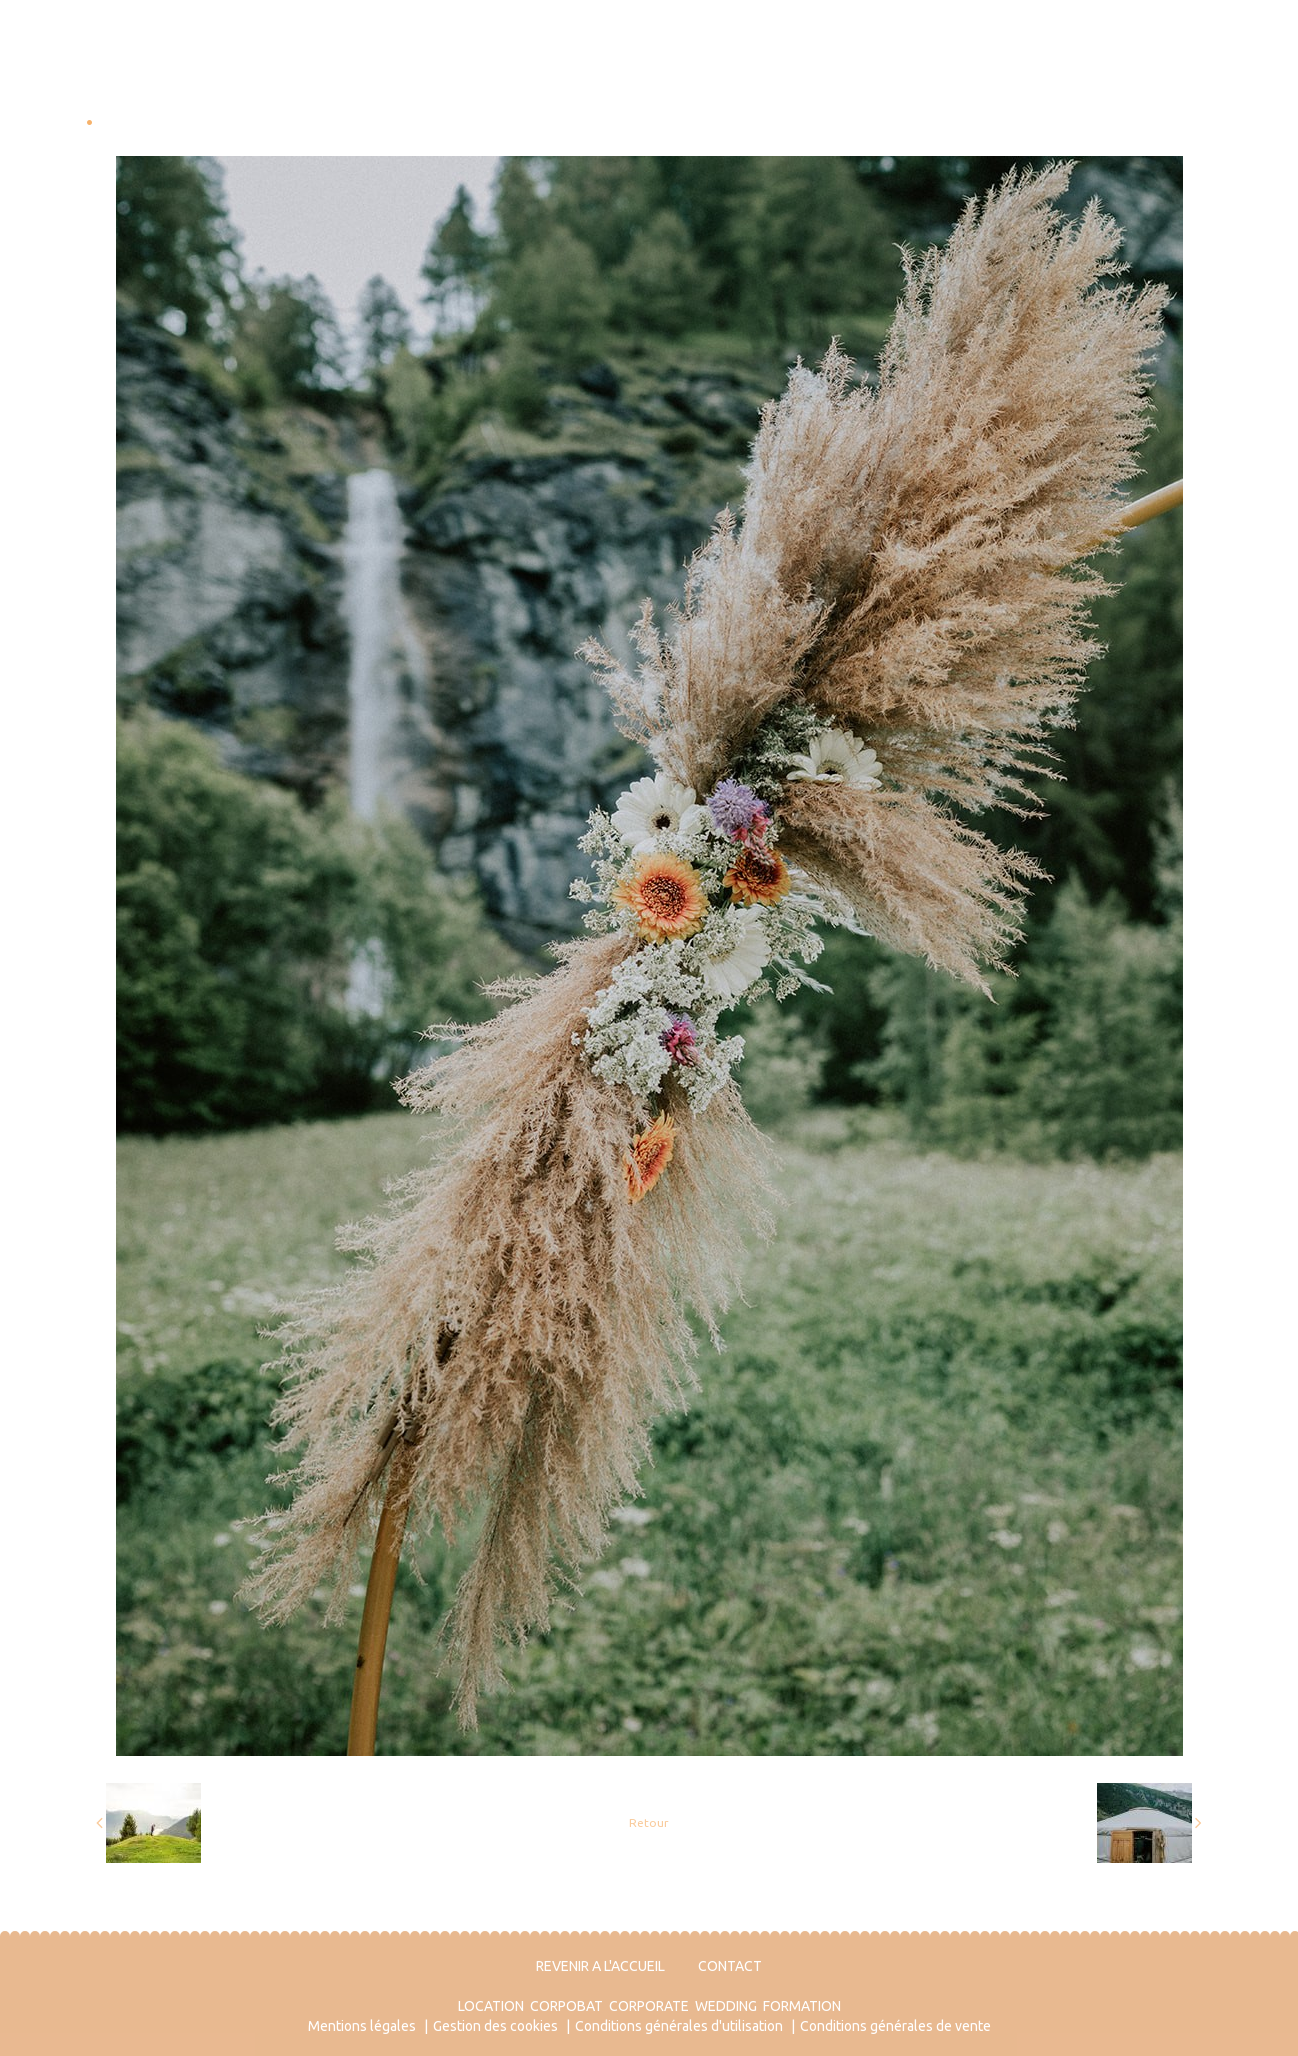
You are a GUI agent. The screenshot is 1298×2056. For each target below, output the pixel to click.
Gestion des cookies (495, 2026)
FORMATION (802, 2006)
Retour (649, 1822)
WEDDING (726, 2006)
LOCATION (491, 2006)
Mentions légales (362, 2026)
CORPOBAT (566, 2006)
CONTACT (730, 1966)
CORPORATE (649, 2006)
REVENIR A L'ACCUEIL (600, 1966)
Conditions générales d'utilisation (679, 2026)
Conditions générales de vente (895, 2026)
